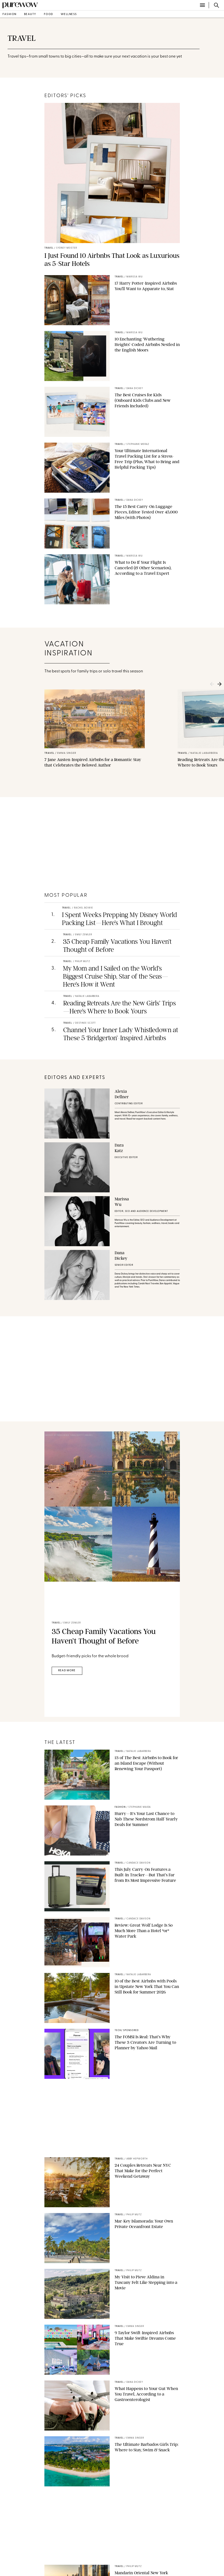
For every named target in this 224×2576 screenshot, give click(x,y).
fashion (10, 14)
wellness (69, 14)
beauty (30, 14)
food (48, 14)
